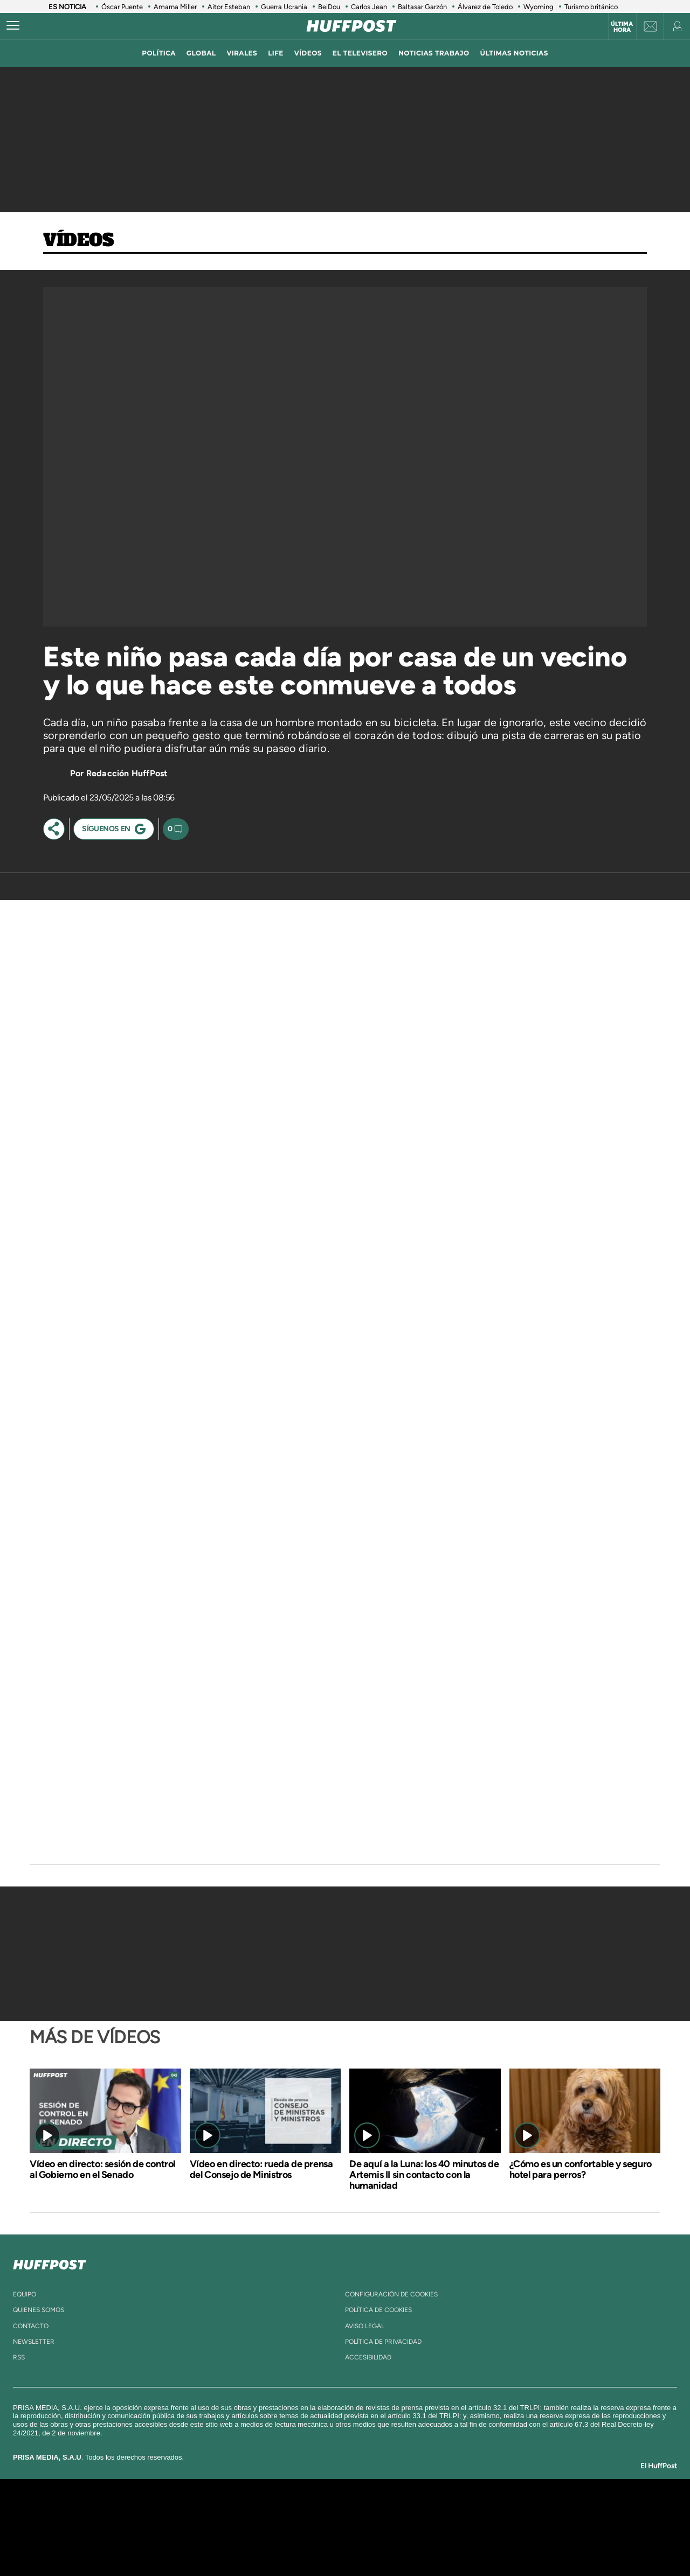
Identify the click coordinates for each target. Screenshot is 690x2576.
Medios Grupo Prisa (125, 2545)
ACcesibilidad (368, 2357)
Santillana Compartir (381, 2511)
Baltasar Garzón (422, 7)
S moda (412, 2543)
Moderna (268, 2543)
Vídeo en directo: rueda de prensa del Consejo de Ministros (261, 2169)
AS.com (462, 2511)
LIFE (276, 53)
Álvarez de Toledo (485, 7)
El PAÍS (222, 2511)
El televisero (360, 53)
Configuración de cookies (391, 2294)
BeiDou (329, 7)
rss (19, 2357)
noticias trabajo (433, 53)
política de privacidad (383, 2341)
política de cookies (378, 2310)
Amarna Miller (175, 7)
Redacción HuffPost (127, 773)
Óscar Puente (122, 7)
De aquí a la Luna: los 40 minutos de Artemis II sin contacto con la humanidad (424, 2174)
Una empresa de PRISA (126, 2519)
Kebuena (527, 2527)
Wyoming (538, 7)
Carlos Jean (369, 7)
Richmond (215, 2543)
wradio (327, 2527)
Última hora (622, 27)
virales (241, 53)
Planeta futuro (488, 2527)
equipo (24, 2294)
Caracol (537, 2511)
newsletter (33, 2341)
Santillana (324, 2511)
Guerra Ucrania (284, 7)
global (201, 53)
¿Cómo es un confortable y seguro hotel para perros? (580, 2169)
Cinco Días (368, 2527)
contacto (31, 2326)
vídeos (308, 53)
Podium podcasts (321, 2543)
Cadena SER (427, 2511)
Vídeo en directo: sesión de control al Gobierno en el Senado (102, 2169)
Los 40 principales (273, 2511)
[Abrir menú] (12, 25)
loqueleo (460, 2543)
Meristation (512, 2543)
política (159, 53)
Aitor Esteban (229, 7)
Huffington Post (236, 2527)
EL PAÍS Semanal (449, 2527)
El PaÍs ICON (367, 2543)
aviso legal (364, 2326)
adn (497, 2511)
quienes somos (38, 2310)
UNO (296, 2527)
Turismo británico (591, 7)
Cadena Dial (409, 2527)
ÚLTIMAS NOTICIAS (514, 53)
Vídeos (78, 240)
